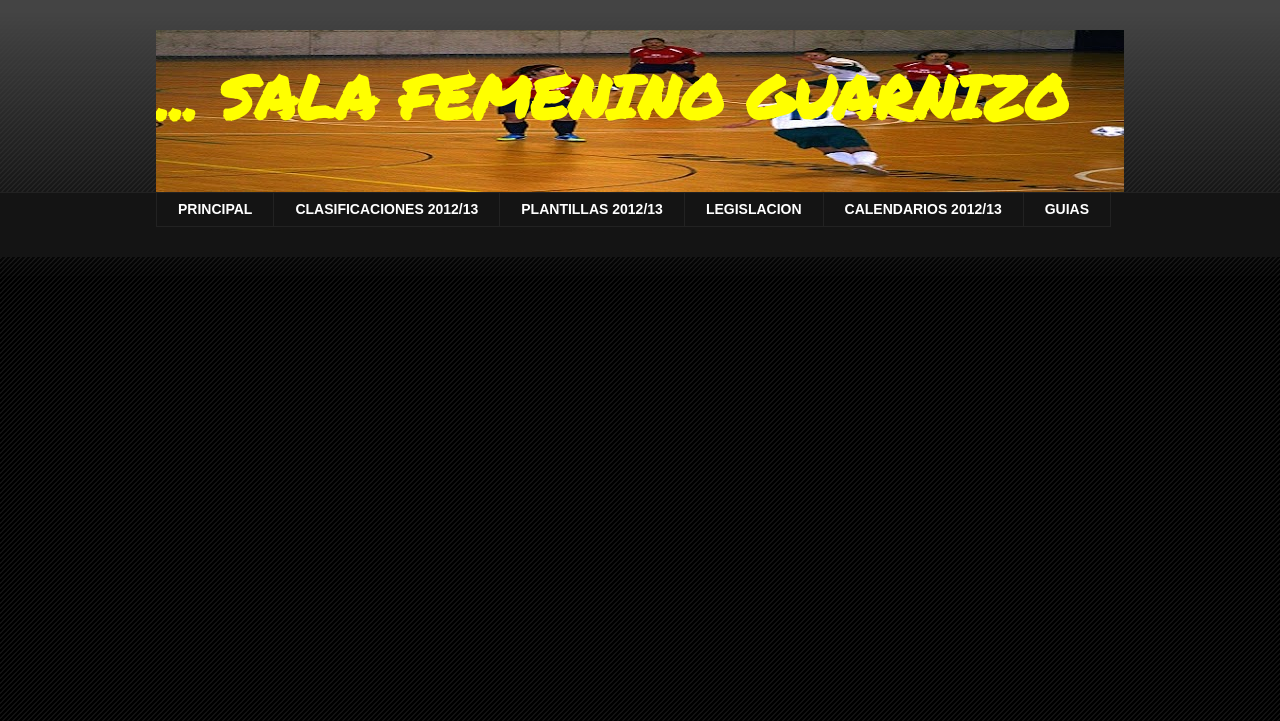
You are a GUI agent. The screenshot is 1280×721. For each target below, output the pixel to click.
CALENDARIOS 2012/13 (923, 209)
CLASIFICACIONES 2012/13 (386, 209)
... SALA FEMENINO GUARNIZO (612, 96)
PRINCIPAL (215, 209)
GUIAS (1067, 209)
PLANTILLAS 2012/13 (592, 209)
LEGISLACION (754, 209)
